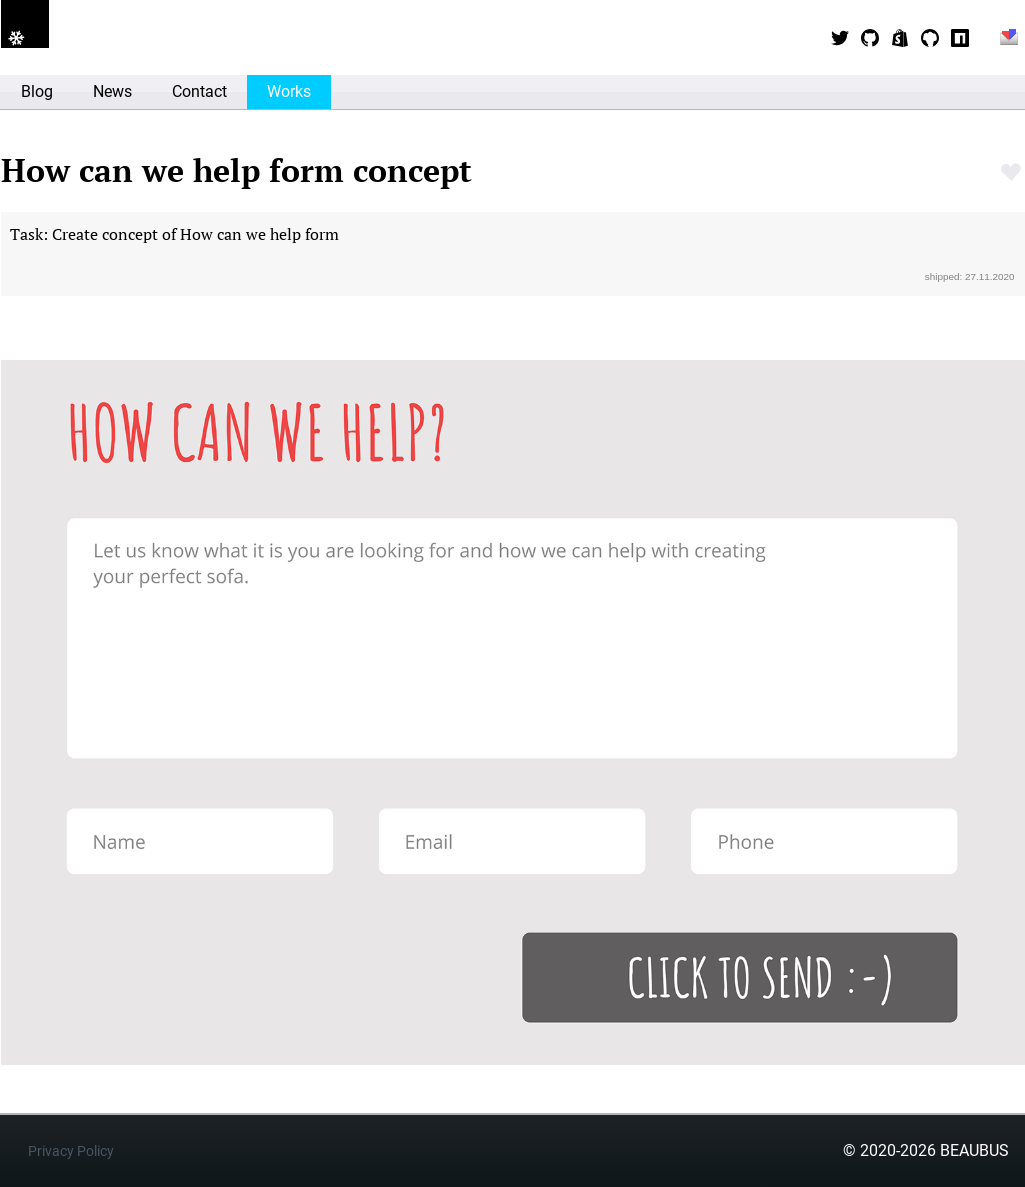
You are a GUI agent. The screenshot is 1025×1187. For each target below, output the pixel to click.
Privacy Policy (71, 1151)
